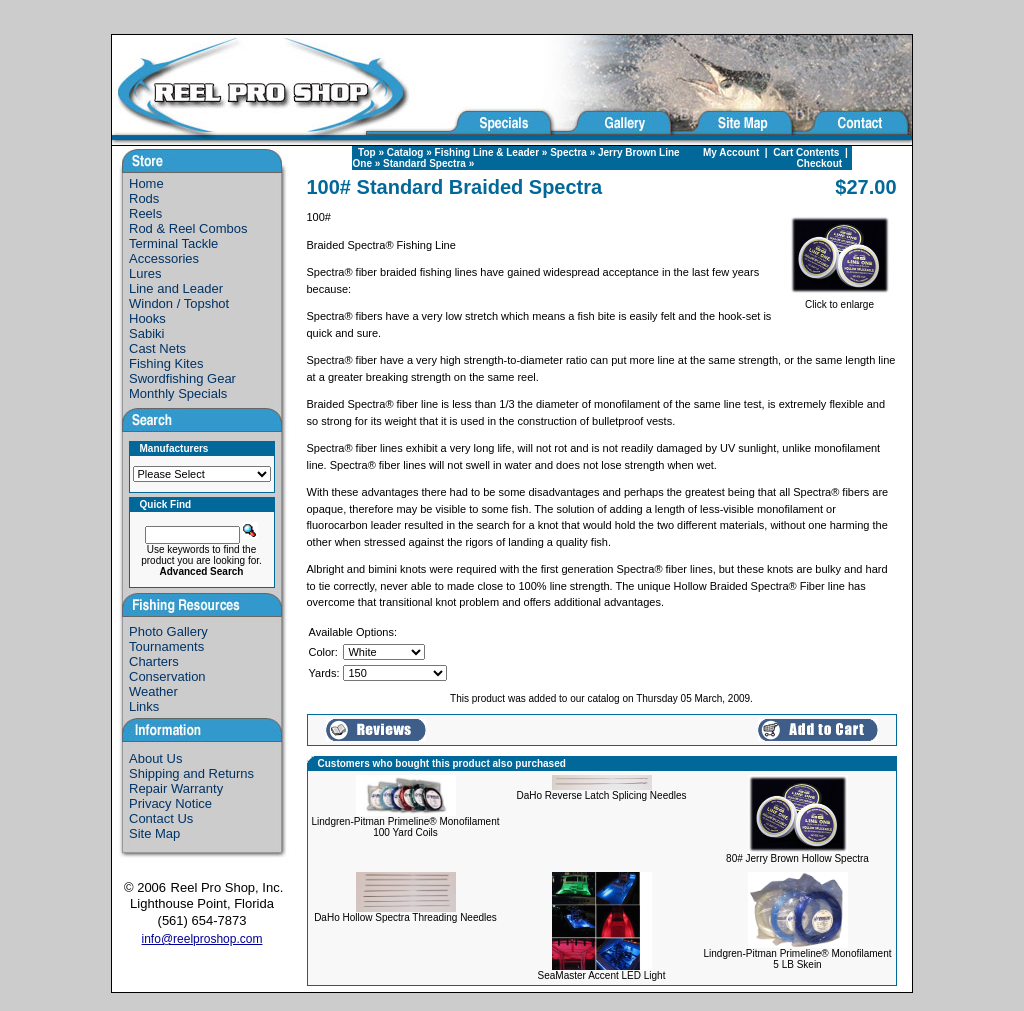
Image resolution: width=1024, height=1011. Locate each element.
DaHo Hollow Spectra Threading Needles (405, 917)
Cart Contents (806, 152)
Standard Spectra (424, 163)
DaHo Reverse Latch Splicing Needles (601, 795)
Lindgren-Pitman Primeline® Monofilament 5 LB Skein (798, 959)
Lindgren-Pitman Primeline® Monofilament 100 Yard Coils (406, 827)
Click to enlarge (840, 300)
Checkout (820, 163)
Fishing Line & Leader (487, 152)
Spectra (568, 152)
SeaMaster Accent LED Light (602, 975)
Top (367, 152)
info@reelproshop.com (202, 939)
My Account (731, 152)
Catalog (405, 152)
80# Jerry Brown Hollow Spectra (797, 858)
